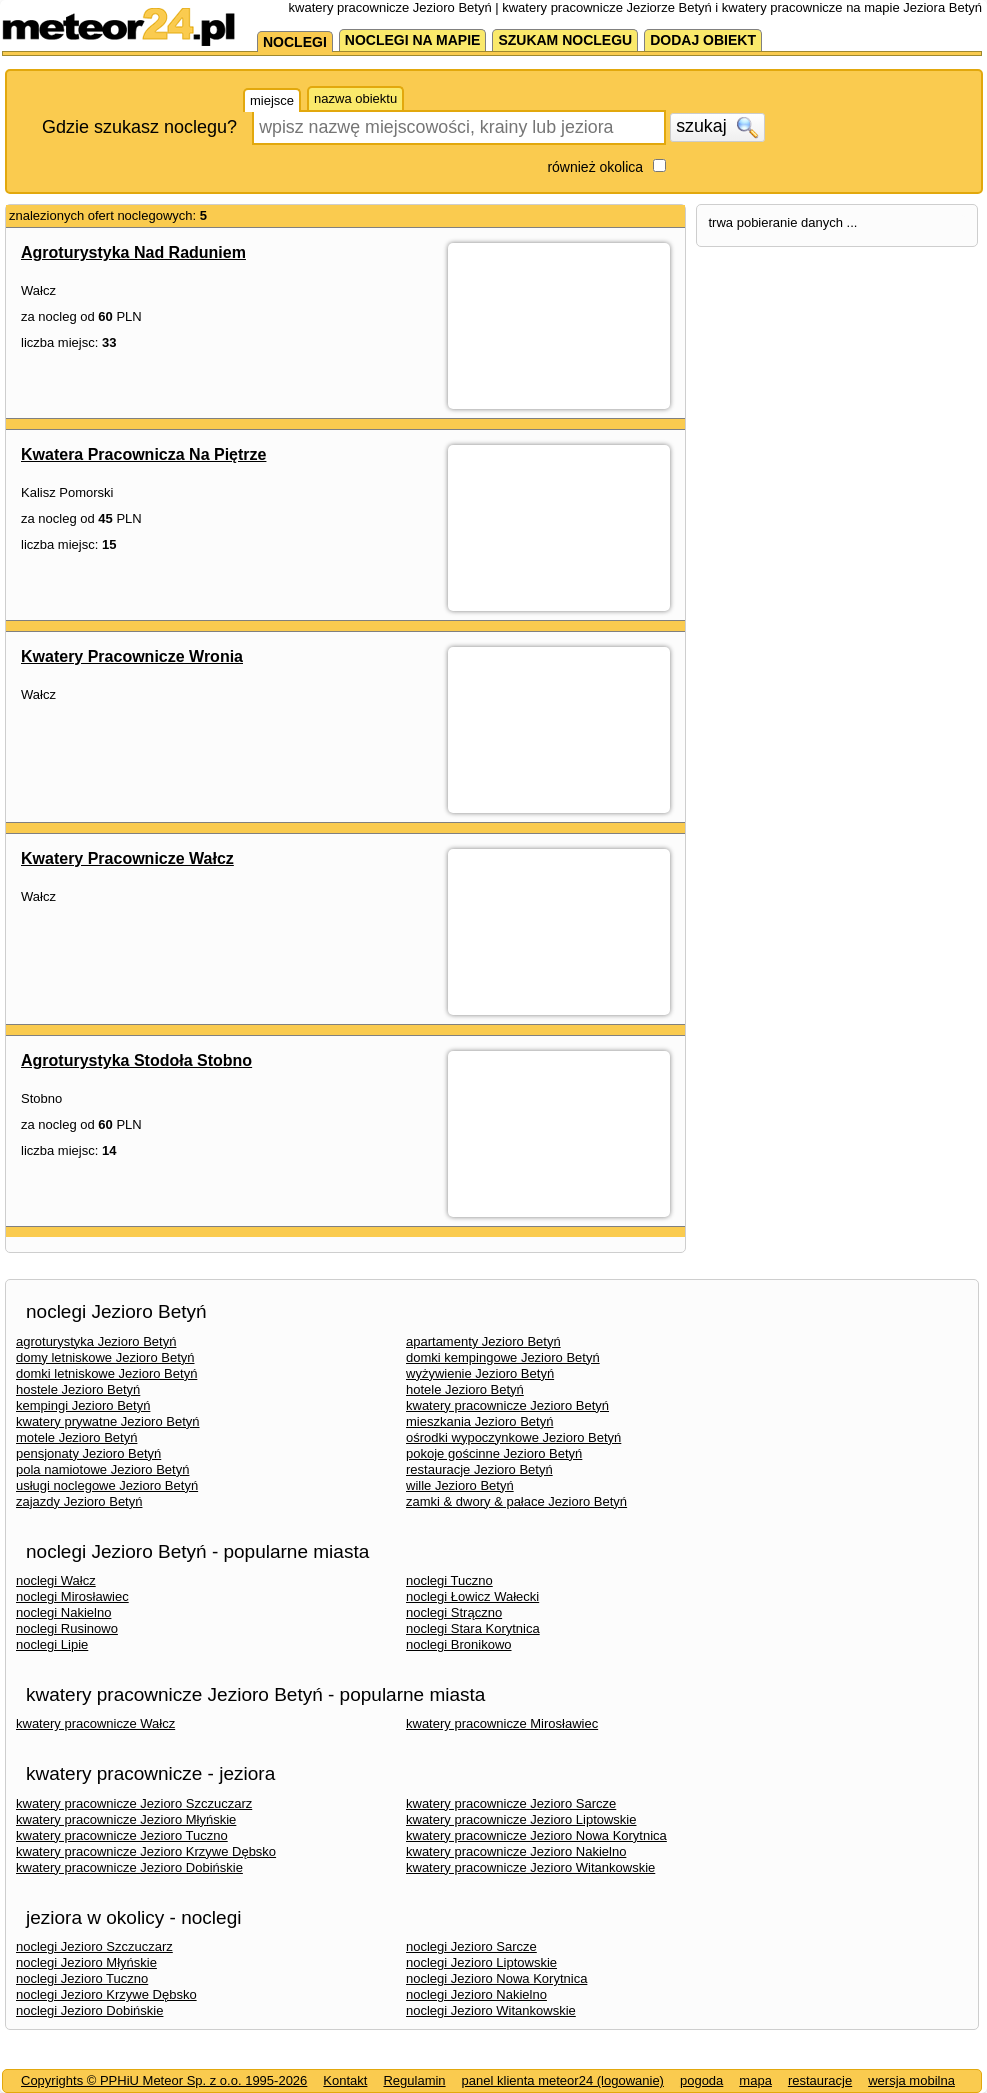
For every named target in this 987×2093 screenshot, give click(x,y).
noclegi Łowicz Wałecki (472, 1596)
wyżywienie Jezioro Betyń (480, 1373)
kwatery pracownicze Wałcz (95, 1723)
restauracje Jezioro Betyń (479, 1469)
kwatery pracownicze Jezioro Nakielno (516, 1851)
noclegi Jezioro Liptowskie (481, 1962)
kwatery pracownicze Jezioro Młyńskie (126, 1819)
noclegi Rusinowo (67, 1628)
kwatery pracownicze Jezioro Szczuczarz (134, 1803)
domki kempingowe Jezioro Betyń (503, 1357)
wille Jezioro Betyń (460, 1485)
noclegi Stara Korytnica (473, 1628)
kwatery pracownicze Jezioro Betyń (507, 1405)
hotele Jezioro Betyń (465, 1389)
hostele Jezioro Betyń (78, 1389)
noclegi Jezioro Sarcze (471, 1946)
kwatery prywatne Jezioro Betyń (108, 1421)
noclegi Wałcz (56, 1580)
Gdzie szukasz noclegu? (139, 127)
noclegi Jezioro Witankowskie (491, 2010)
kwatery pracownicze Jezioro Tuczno (122, 1835)
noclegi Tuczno (449, 1580)
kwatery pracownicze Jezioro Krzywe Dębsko (146, 1851)
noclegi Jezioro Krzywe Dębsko (106, 1994)
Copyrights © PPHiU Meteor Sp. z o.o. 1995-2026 (164, 2080)
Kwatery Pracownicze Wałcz (127, 858)
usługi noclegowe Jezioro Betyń (107, 1485)
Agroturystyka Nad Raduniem (133, 252)
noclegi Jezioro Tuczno (82, 1978)
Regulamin (414, 2080)
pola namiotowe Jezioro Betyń (102, 1469)
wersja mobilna (911, 2080)
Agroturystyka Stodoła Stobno (136, 1060)
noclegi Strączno (454, 1612)
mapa (755, 2080)
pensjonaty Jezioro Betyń (88, 1453)
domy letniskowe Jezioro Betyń (105, 1357)
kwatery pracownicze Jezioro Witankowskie (530, 1867)
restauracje (820, 2080)
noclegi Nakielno (63, 1612)
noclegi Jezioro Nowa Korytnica (496, 1978)
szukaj (717, 127)
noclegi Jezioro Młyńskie (86, 1962)
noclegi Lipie (52, 1644)
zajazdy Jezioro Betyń (79, 1501)
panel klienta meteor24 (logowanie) (563, 2080)
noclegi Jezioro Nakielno (476, 1994)
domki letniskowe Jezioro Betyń (106, 1373)
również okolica (595, 167)
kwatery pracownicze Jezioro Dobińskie (129, 1867)
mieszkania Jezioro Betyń (479, 1421)
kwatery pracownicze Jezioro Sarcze (511, 1803)
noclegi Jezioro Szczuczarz (94, 1946)
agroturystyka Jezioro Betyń (96, 1341)
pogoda (701, 2080)
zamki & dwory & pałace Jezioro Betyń (516, 1501)
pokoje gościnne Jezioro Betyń (494, 1453)
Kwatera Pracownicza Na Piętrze (143, 454)
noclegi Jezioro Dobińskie (89, 2010)
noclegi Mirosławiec (72, 1596)
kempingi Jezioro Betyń (83, 1405)
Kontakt (345, 2080)
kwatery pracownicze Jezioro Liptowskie (521, 1819)
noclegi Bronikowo (459, 1644)
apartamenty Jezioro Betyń (483, 1341)
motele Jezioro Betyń (76, 1437)
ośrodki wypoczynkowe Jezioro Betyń (513, 1437)
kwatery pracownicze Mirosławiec (502, 1723)
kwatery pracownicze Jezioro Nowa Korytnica (536, 1835)
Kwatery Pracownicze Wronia (132, 656)
